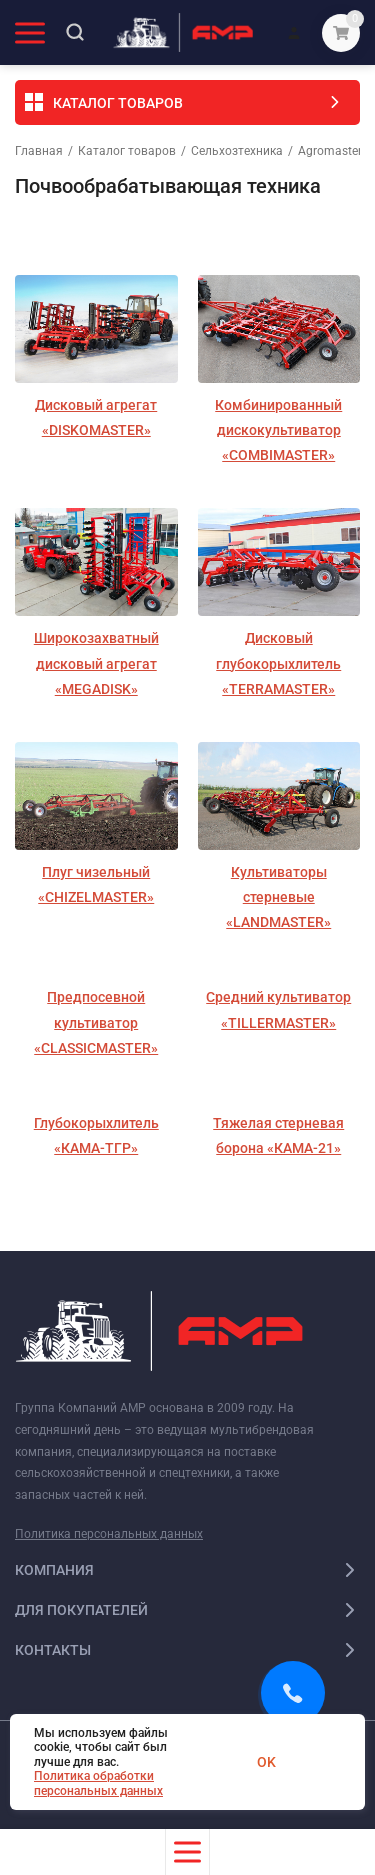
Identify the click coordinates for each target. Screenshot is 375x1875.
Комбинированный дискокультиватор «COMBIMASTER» (278, 430)
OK (266, 1762)
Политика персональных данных (109, 1534)
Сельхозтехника (237, 151)
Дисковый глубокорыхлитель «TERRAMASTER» (278, 663)
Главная (39, 151)
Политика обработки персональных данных (98, 1783)
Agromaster (330, 151)
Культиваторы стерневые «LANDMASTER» (278, 897)
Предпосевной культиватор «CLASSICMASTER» (96, 1022)
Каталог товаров (127, 151)
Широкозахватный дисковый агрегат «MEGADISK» (96, 663)
